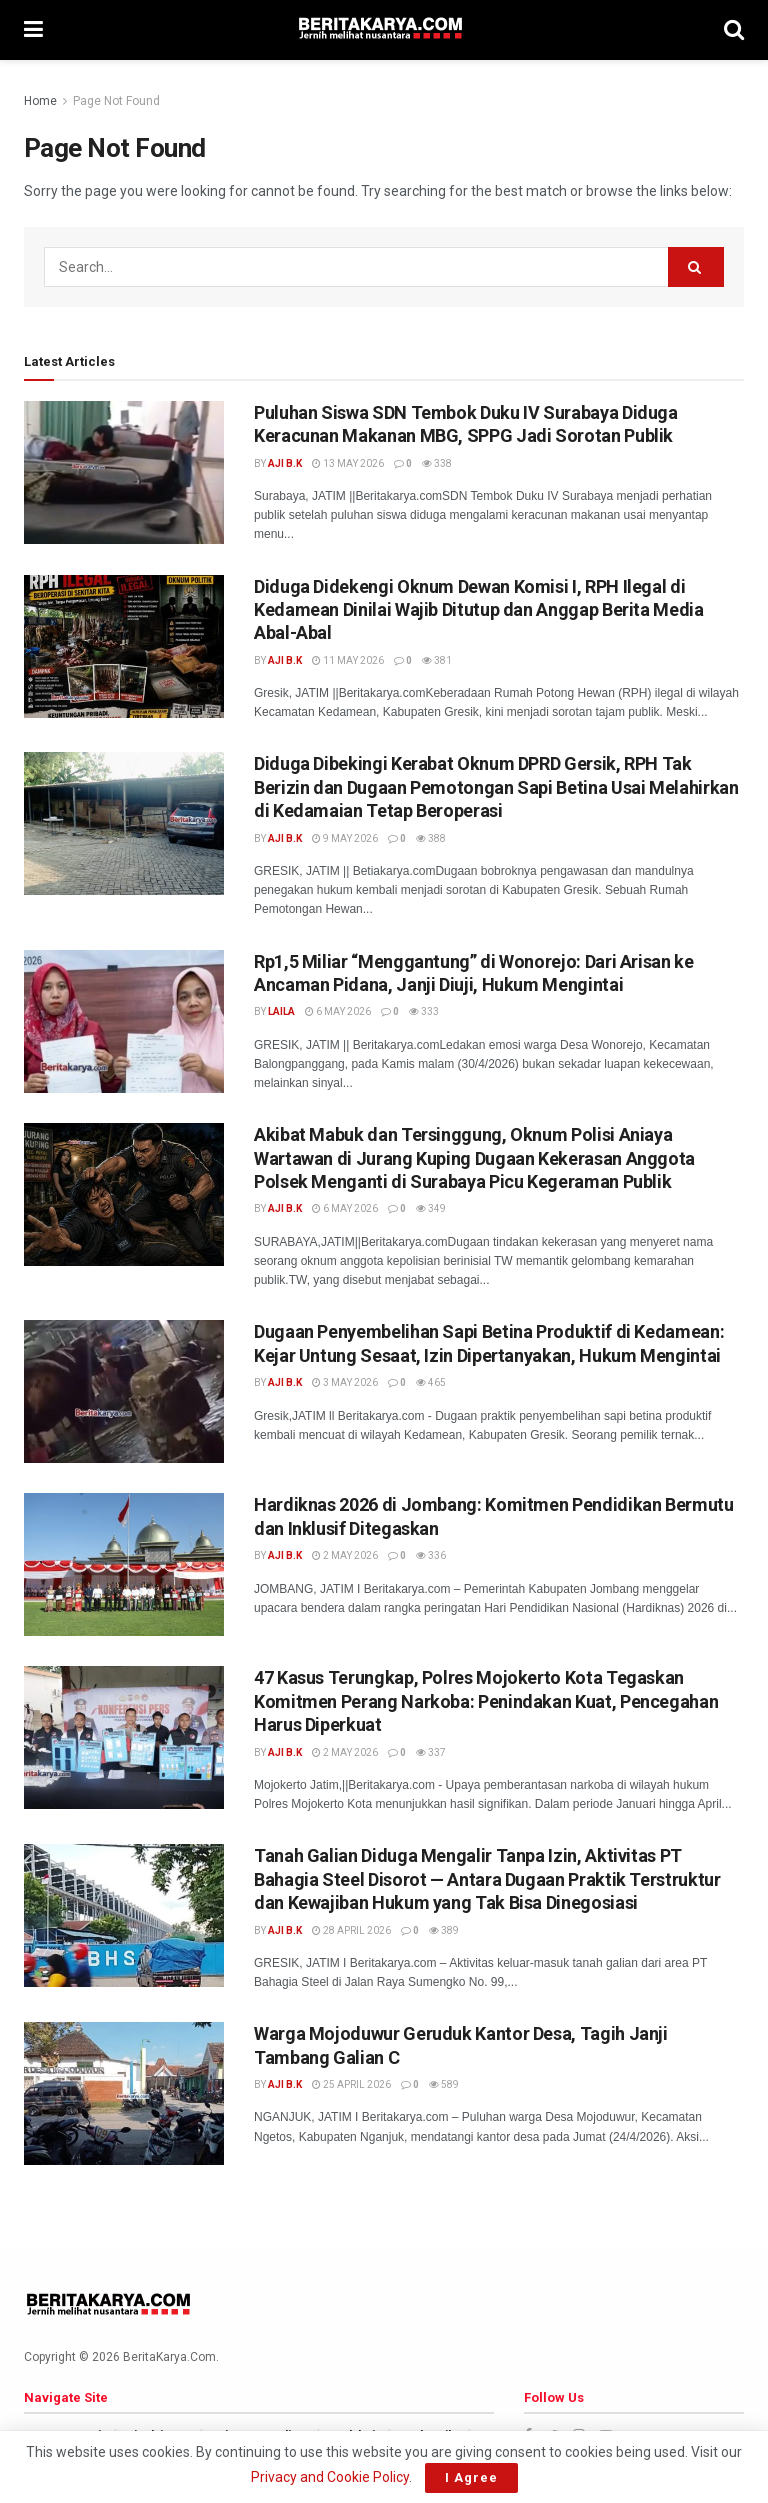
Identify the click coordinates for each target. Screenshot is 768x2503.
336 (431, 1555)
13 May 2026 (348, 463)
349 (431, 1208)
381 (437, 660)
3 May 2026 (345, 1382)
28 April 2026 (351, 1930)
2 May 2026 (345, 1555)
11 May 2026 (348, 660)
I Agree (471, 2477)
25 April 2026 (351, 2084)
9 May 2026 (345, 838)
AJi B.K (285, 463)
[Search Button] (696, 267)
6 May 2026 (338, 1011)
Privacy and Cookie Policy (330, 2477)
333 (424, 1011)
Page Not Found (116, 101)
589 (444, 2084)
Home (40, 101)
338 (437, 463)
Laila (281, 1011)
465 (431, 1382)
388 (431, 838)
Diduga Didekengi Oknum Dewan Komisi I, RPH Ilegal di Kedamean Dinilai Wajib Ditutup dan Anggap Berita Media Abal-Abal (479, 610)
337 (431, 1752)
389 (444, 1930)
